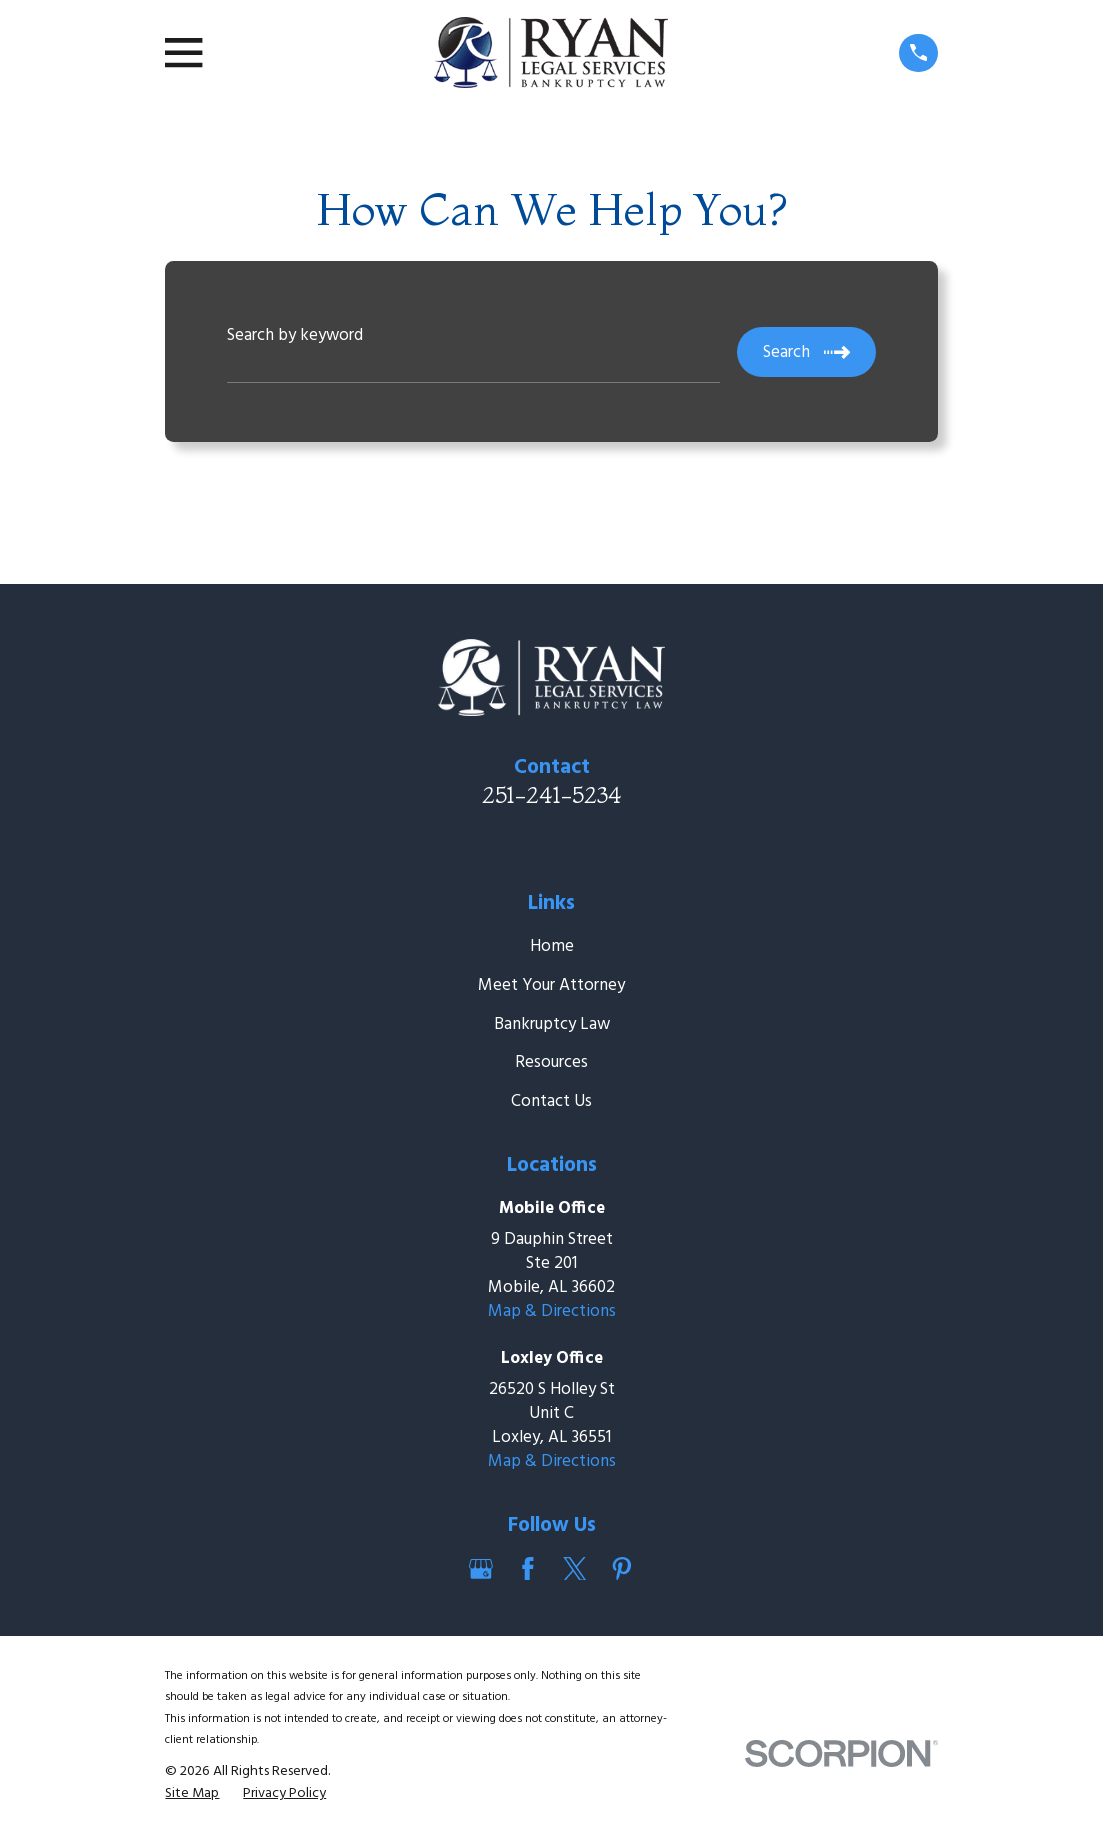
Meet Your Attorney (551, 985)
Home (552, 946)
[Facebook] (528, 1569)
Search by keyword (295, 335)
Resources (551, 1062)
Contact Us (551, 1101)
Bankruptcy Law (552, 1024)
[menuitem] (192, 1794)
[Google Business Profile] (481, 1569)
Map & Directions (552, 1311)
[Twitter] (575, 1569)
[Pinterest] (622, 1569)
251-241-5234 (552, 795)
